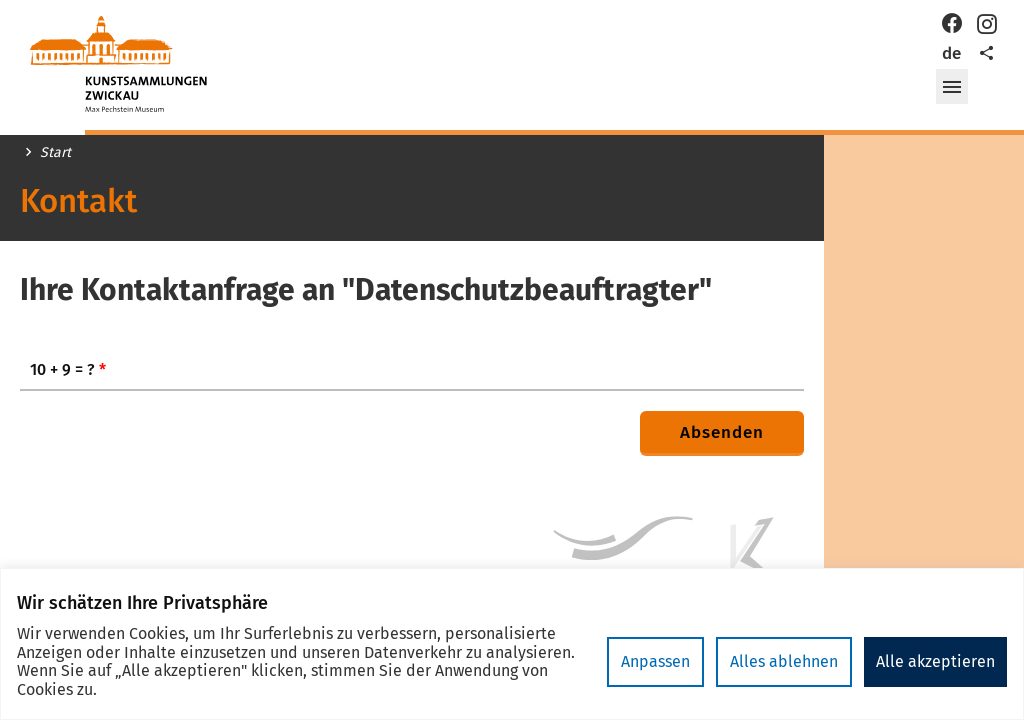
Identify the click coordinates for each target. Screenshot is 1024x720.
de (951, 53)
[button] (952, 87)
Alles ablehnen (784, 661)
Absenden (722, 432)
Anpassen (655, 661)
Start (55, 153)
